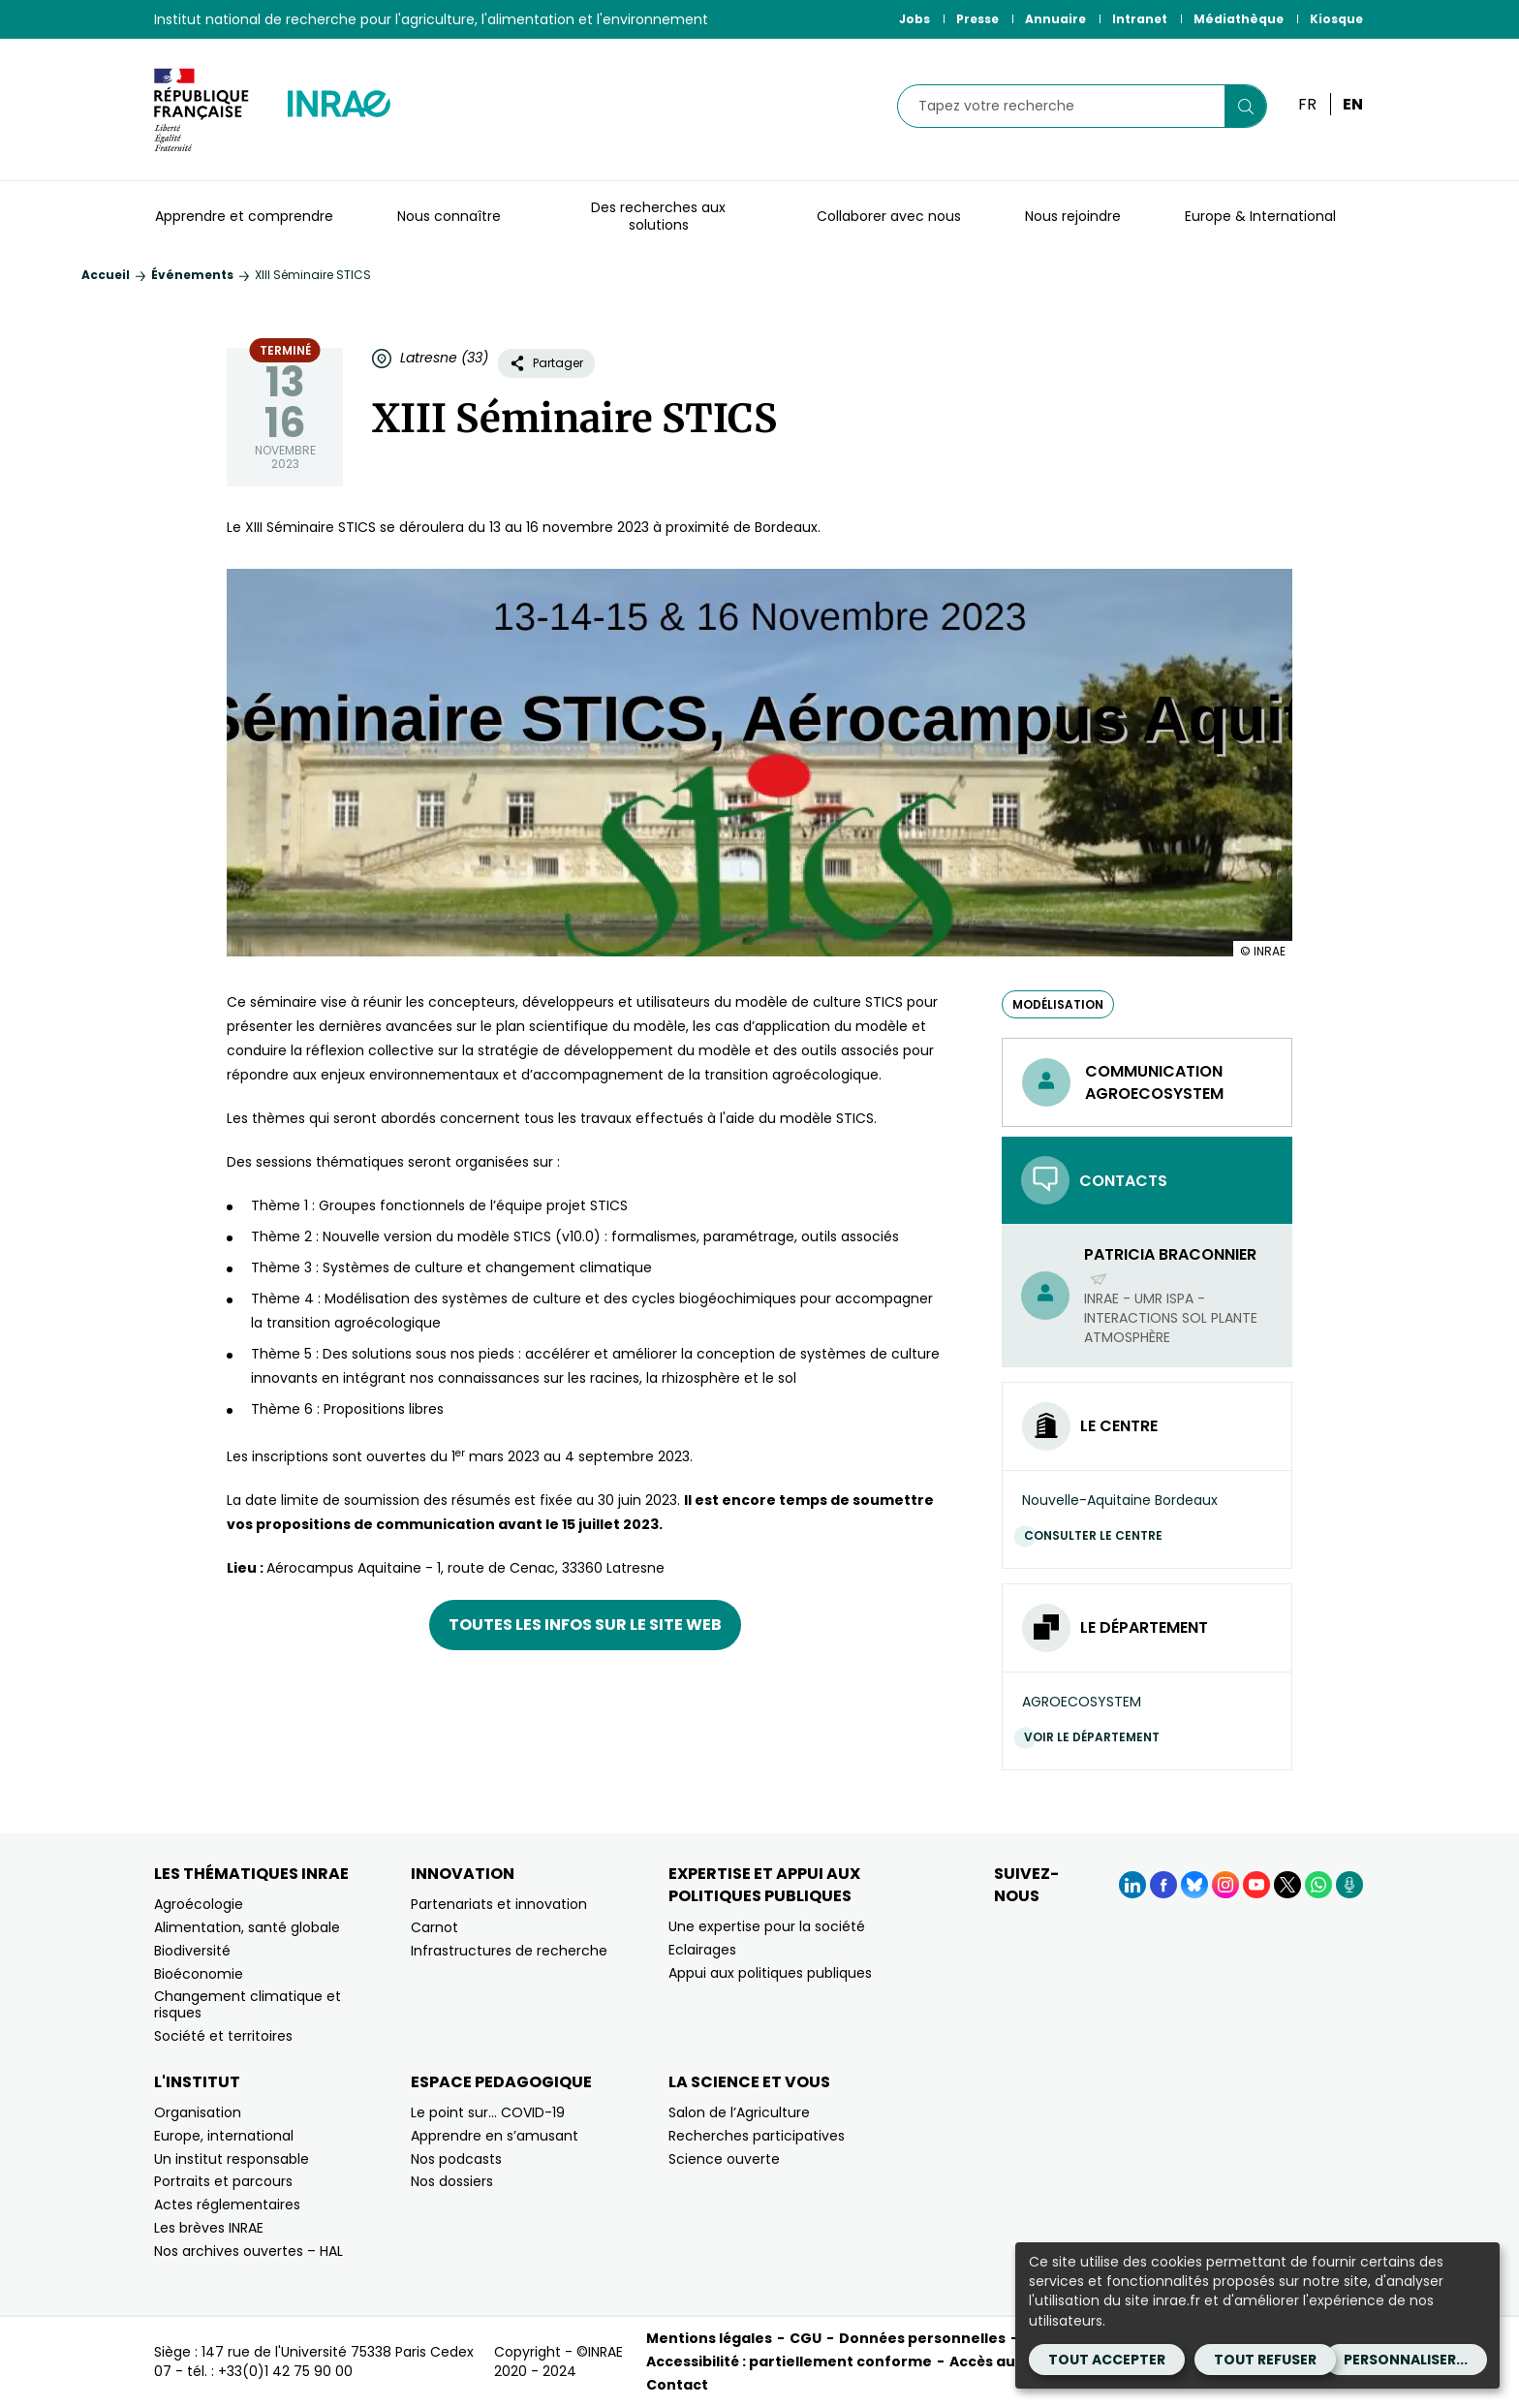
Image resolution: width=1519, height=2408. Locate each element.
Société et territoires (223, 2036)
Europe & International (1260, 216)
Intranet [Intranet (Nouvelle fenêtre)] (1139, 19)
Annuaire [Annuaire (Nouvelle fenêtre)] (1055, 19)
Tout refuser (1265, 2359)
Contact (677, 2384)
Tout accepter (1106, 2359)
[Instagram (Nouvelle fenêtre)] (1225, 1884)
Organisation (197, 2112)
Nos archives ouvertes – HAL (248, 2251)
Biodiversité (192, 1950)
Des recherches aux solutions (658, 216)
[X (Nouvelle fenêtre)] (1287, 1884)
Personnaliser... (1406, 2359)
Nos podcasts (456, 2159)
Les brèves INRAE (209, 2227)
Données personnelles (922, 2338)
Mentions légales (709, 2338)
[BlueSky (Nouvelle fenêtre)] (1194, 1884)
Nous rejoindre (1073, 216)
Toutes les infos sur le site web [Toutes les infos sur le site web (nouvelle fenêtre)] (585, 1624)
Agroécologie (198, 1904)
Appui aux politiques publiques (770, 1973)
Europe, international (224, 2135)
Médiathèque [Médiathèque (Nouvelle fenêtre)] (1239, 19)
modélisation (1057, 1004)
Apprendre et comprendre (244, 216)
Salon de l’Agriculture (739, 2112)
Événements (192, 274)
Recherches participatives (756, 2135)
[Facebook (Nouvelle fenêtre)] (1163, 1884)
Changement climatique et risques (247, 2004)
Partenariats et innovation (499, 1904)
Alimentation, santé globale (247, 1927)
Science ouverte (724, 2159)
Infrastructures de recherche (509, 1950)
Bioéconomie (198, 1974)
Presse (977, 19)
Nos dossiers (452, 2181)
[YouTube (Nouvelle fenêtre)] (1256, 1884)
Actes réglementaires (227, 2204)
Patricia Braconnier (1170, 1265)
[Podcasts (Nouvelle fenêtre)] (1349, 1884)
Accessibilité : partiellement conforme (789, 2361)
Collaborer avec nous (889, 216)
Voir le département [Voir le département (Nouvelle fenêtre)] (1096, 1737)
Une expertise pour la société (766, 1926)
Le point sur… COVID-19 (488, 2112)
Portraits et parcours (223, 2181)
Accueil (105, 274)
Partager (546, 363)
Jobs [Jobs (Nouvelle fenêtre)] (914, 19)
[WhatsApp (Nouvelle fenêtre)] (1318, 1884)
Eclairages (702, 1949)
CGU (806, 2338)
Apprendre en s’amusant (494, 2135)
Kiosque (1336, 19)
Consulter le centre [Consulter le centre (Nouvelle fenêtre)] (1098, 1535)
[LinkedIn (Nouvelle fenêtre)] (1132, 1884)
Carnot (434, 1927)
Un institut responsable (231, 2159)
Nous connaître (449, 216)
